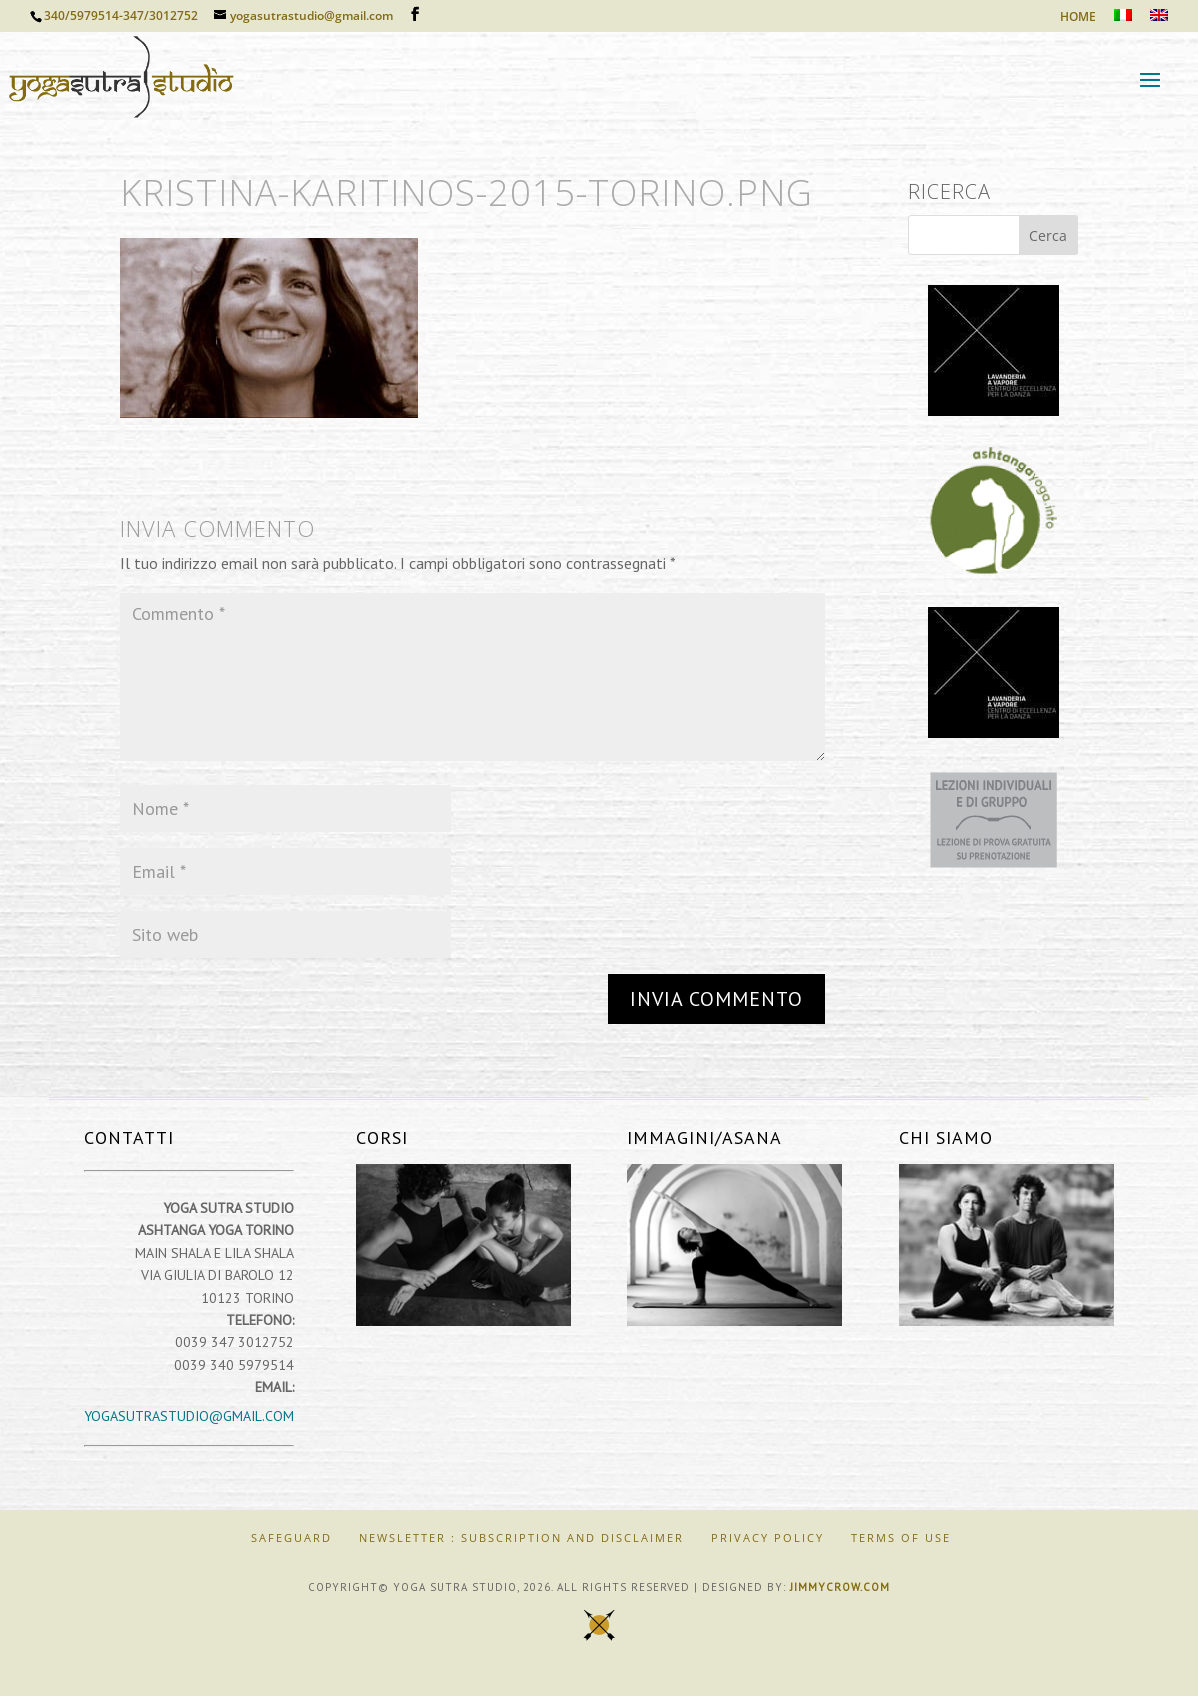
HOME (1078, 18)
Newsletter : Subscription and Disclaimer (521, 1537)
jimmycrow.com (840, 1587)
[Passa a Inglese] (1159, 20)
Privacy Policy (767, 1537)
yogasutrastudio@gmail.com (189, 1416)
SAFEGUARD (291, 1537)
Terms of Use (901, 1537)
